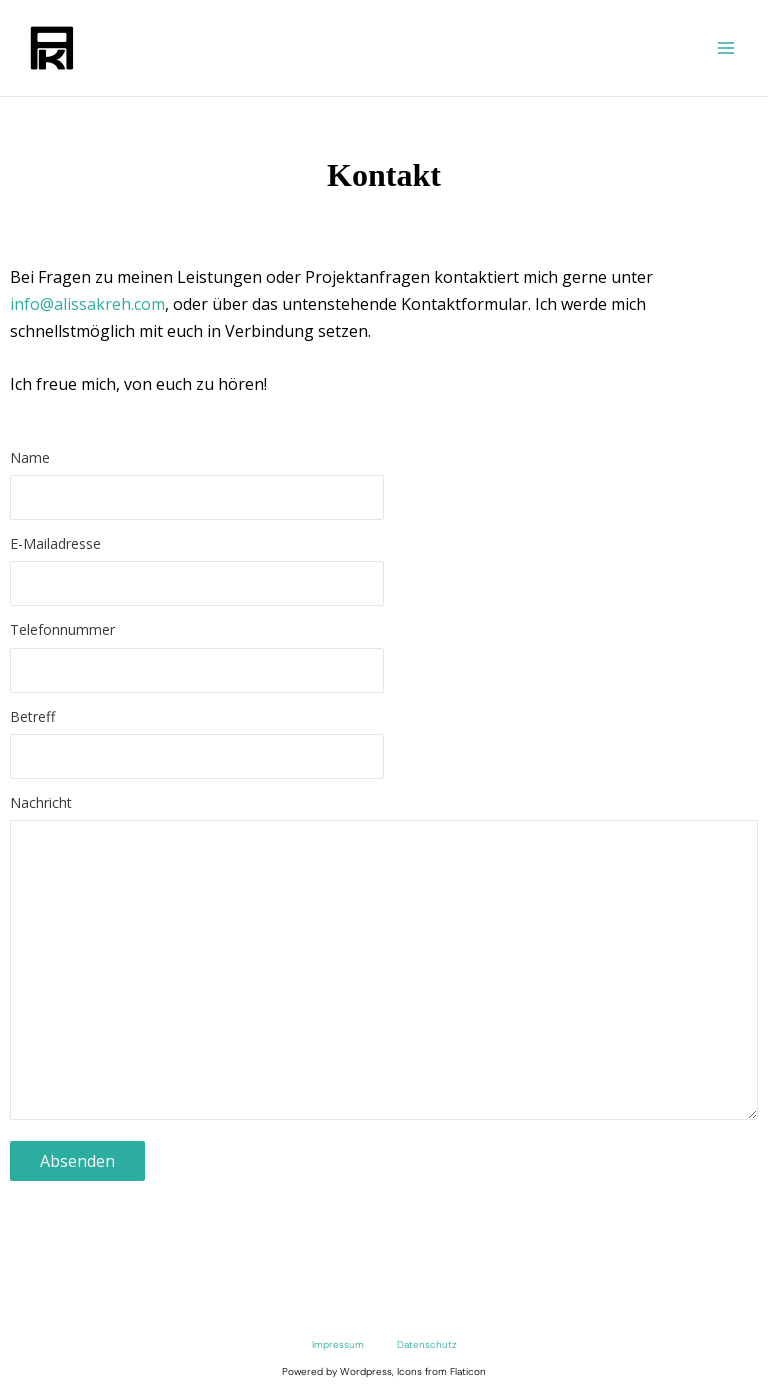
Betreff (384, 748)
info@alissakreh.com (87, 304)
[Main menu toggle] (726, 48)
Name (384, 489)
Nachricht (384, 965)
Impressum (338, 1344)
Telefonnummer (384, 661)
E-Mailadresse (384, 575)
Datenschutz (427, 1344)
